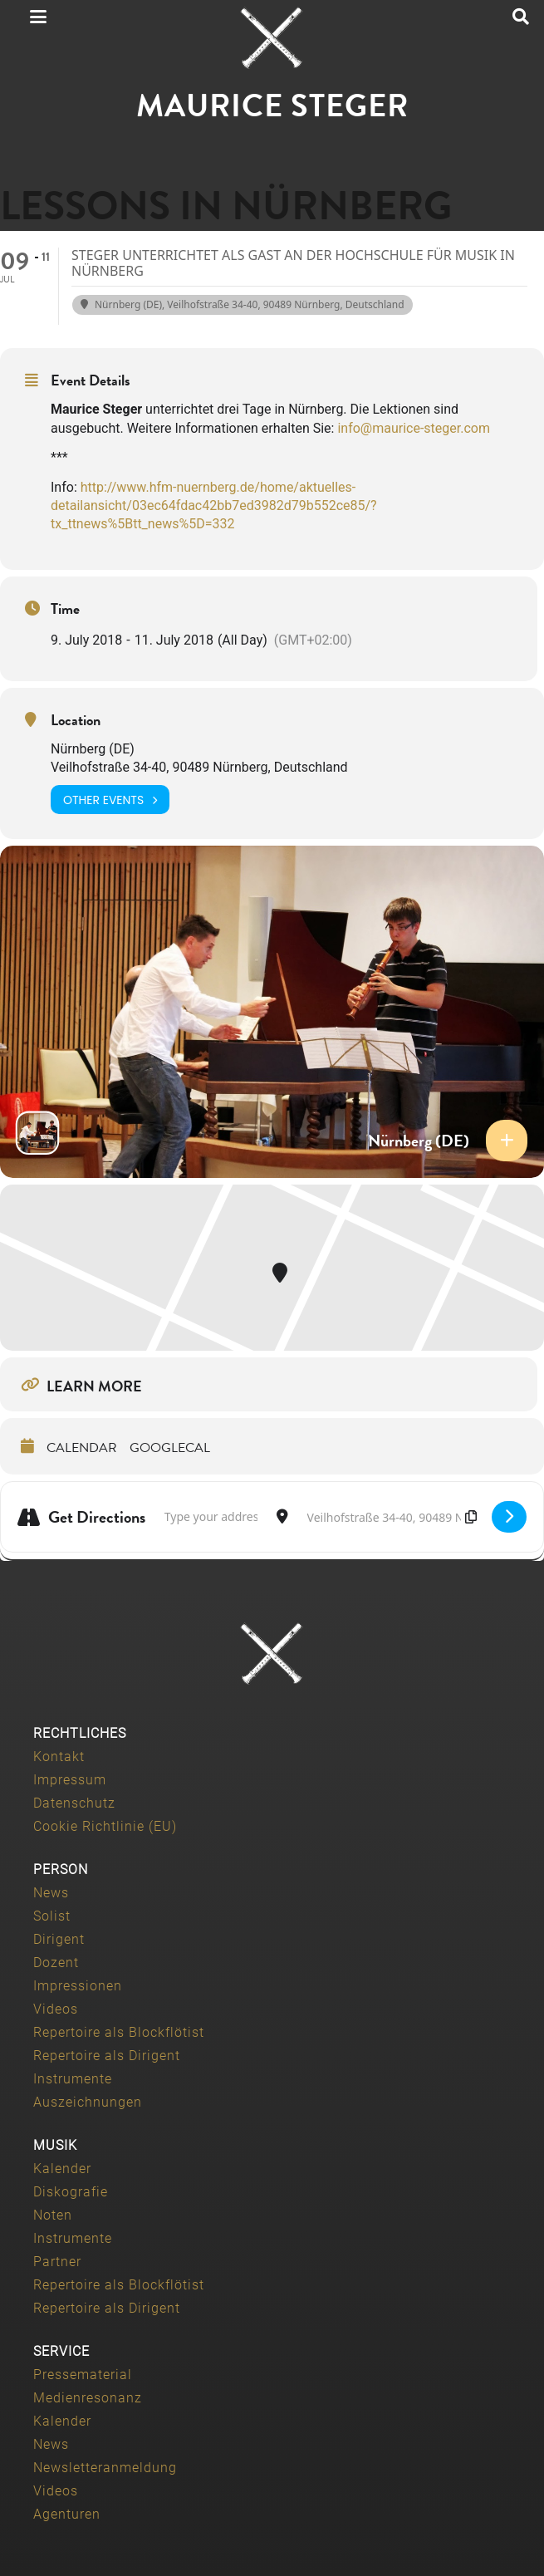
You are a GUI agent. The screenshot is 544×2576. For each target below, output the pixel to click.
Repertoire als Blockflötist (118, 2032)
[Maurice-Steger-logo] (272, 38)
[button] (38, 16)
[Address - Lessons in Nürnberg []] (211, 1517)
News (51, 1893)
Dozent (56, 1962)
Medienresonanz (87, 2398)
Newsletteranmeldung (105, 2467)
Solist (52, 1916)
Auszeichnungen (87, 2102)
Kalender (62, 2168)
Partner (57, 2261)
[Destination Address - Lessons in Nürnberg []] (390, 1517)
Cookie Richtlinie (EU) (105, 1826)
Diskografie (70, 2192)
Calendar (82, 1448)
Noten (52, 2215)
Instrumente (72, 2079)
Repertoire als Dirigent (106, 2055)
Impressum (69, 1780)
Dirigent (59, 1939)
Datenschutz (74, 1803)
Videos (55, 2009)
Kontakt (59, 1756)
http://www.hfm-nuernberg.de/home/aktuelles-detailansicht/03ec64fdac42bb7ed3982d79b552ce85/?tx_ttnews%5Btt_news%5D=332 (214, 505)
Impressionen (77, 1986)
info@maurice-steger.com (413, 428)
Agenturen (66, 2514)
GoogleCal (170, 1448)
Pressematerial (82, 2374)
